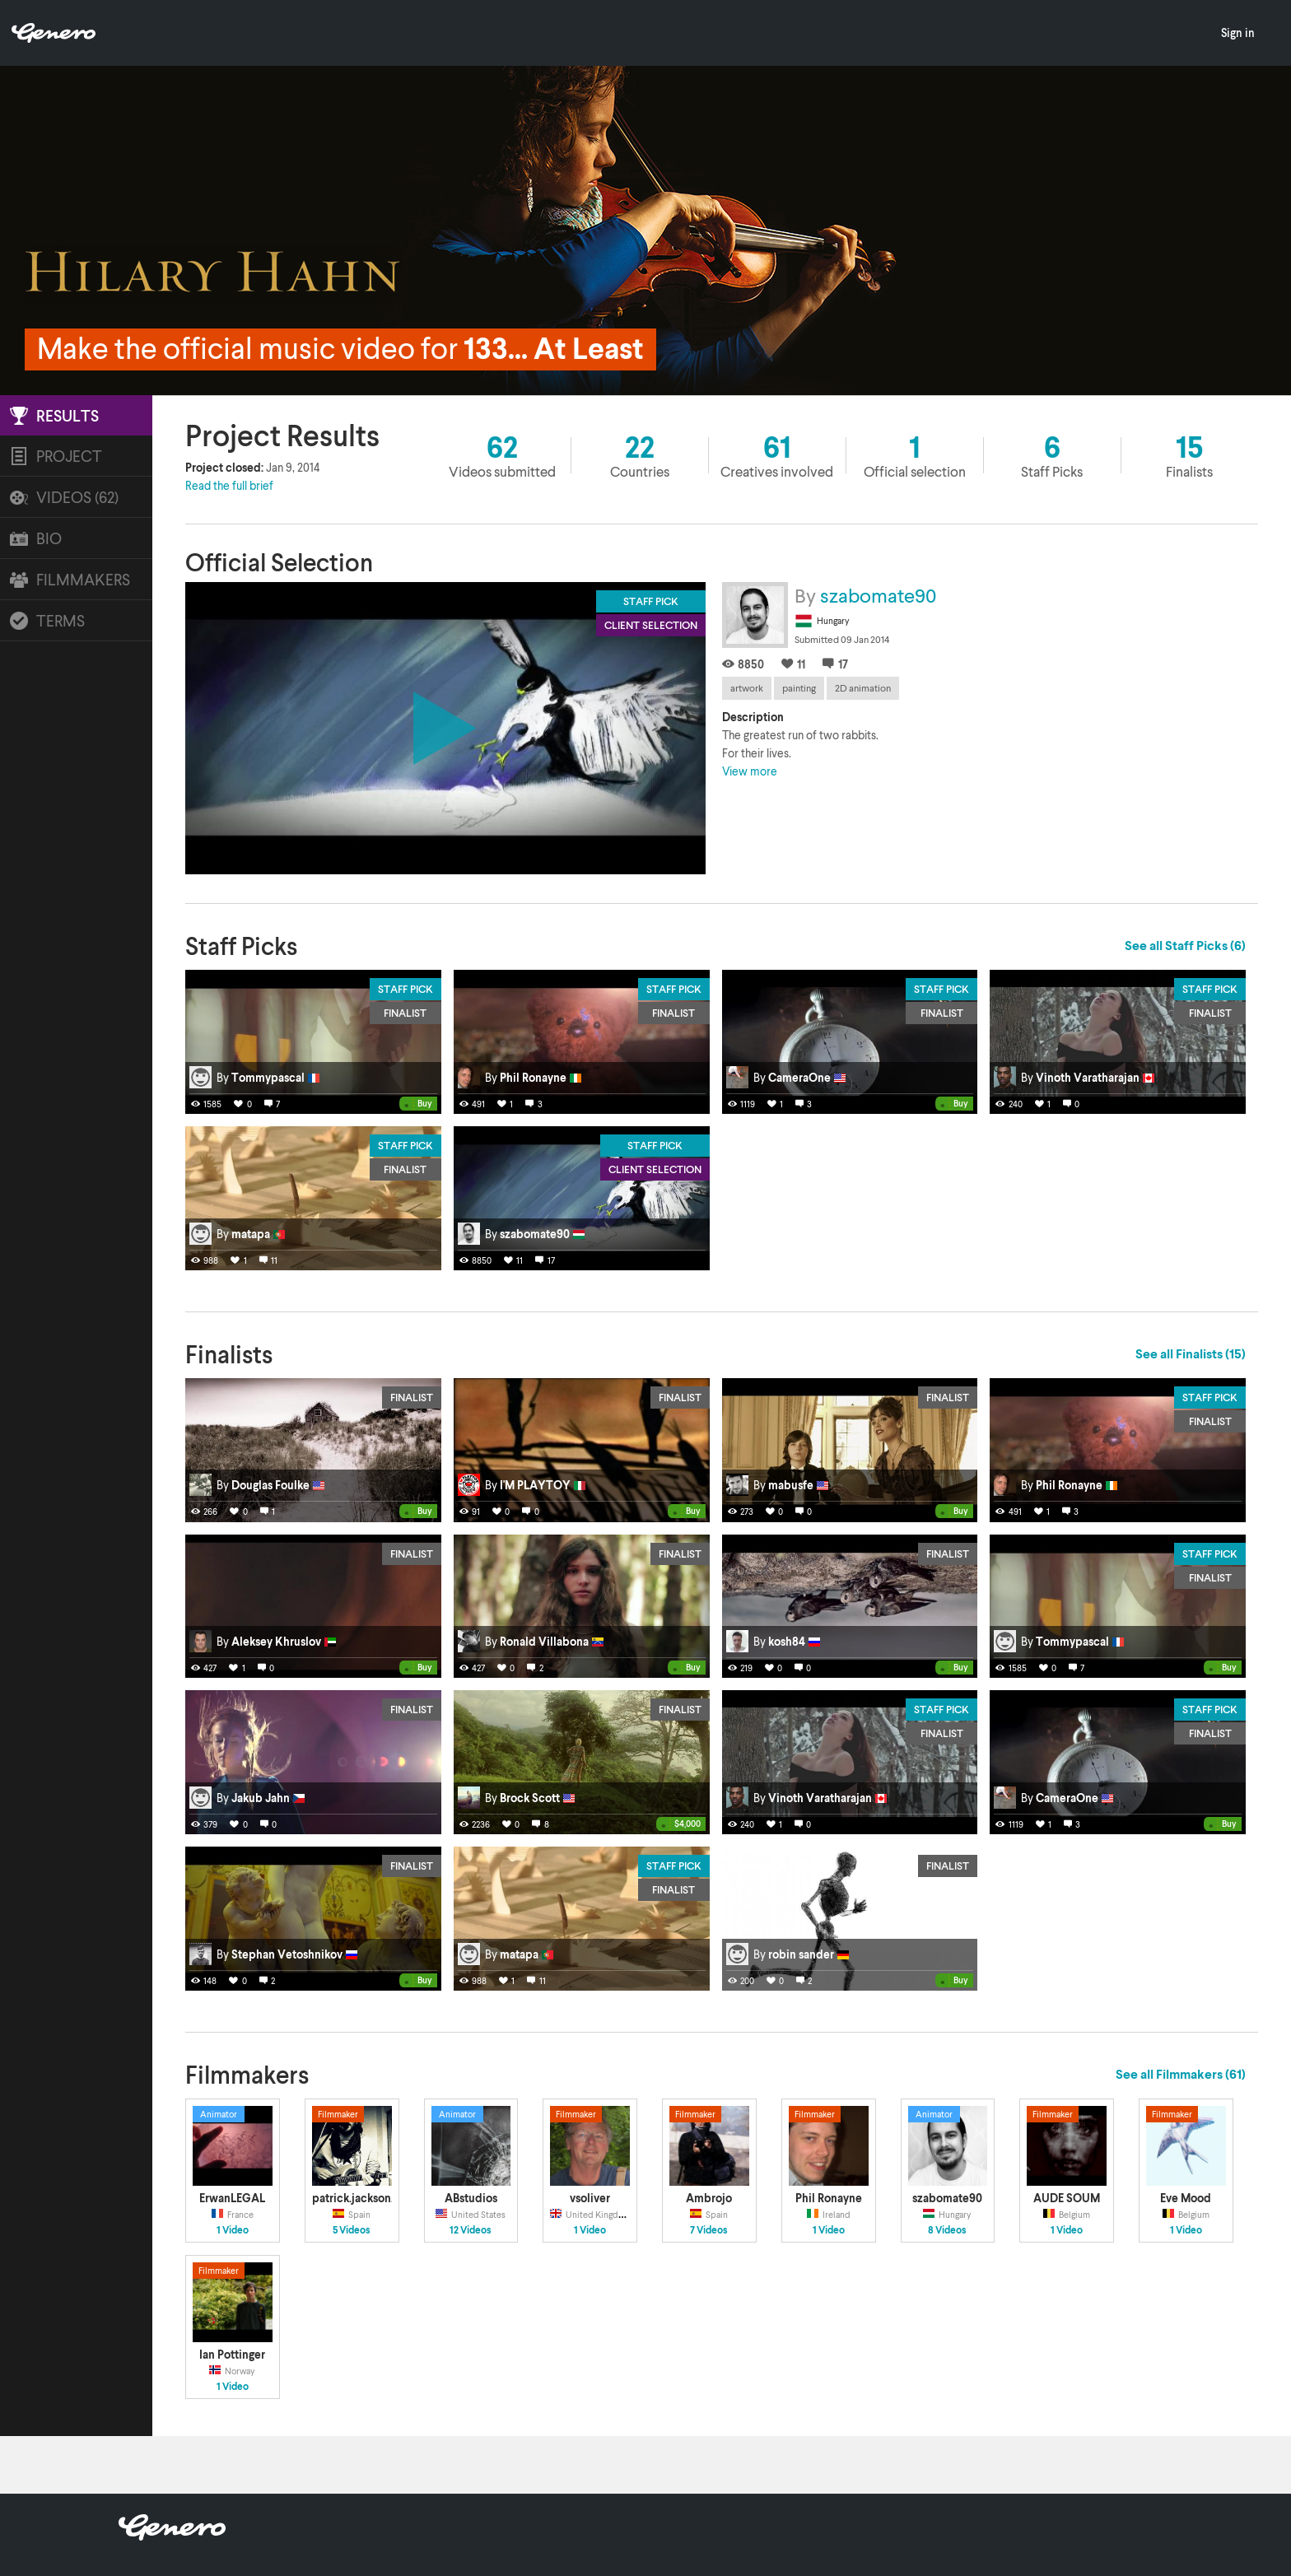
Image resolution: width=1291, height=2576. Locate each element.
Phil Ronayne (828, 2198)
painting (799, 688)
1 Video (233, 2230)
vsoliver (590, 2198)
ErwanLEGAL (232, 2198)
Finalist (405, 1012)
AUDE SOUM (1066, 2198)
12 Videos (471, 2230)
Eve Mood (1185, 2198)
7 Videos (709, 2230)
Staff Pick (405, 988)
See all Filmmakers (1181, 2073)
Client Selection (654, 1169)
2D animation (863, 688)
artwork (746, 688)
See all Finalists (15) (1190, 1353)
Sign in (1238, 33)
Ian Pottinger (232, 2354)
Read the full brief (229, 485)
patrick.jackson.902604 (372, 2198)
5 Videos (352, 2230)
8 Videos (947, 2230)
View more (749, 771)
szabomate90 (878, 595)
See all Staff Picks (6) (1185, 945)
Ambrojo (709, 2198)
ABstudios (471, 2198)
